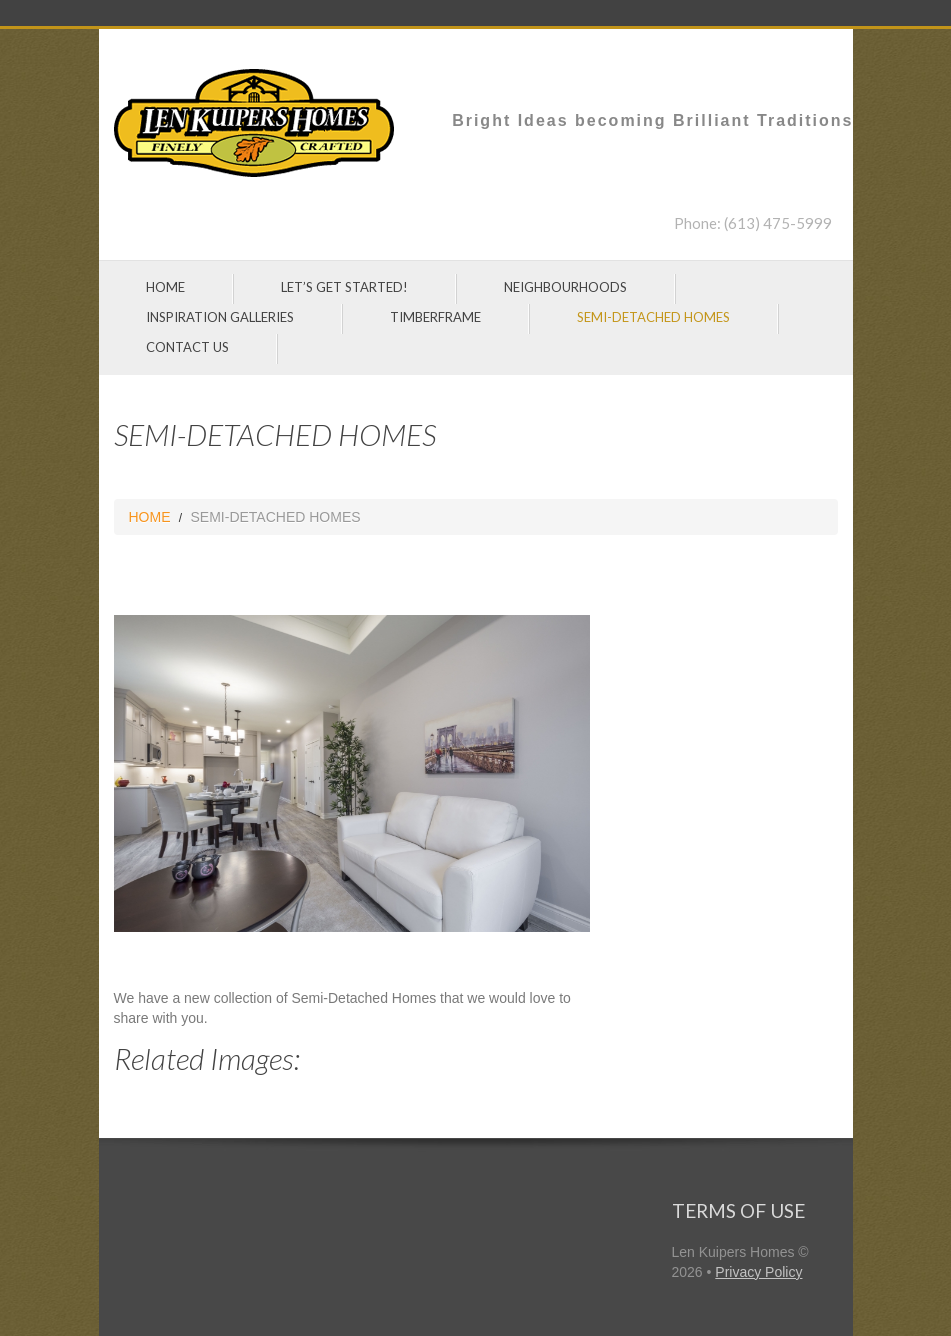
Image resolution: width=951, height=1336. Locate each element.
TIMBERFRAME (435, 317)
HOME (165, 287)
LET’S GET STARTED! (344, 287)
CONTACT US (187, 347)
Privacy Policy (758, 1272)
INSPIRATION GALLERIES (220, 317)
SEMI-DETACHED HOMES (653, 317)
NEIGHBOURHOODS (565, 287)
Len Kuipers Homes (733, 1252)
